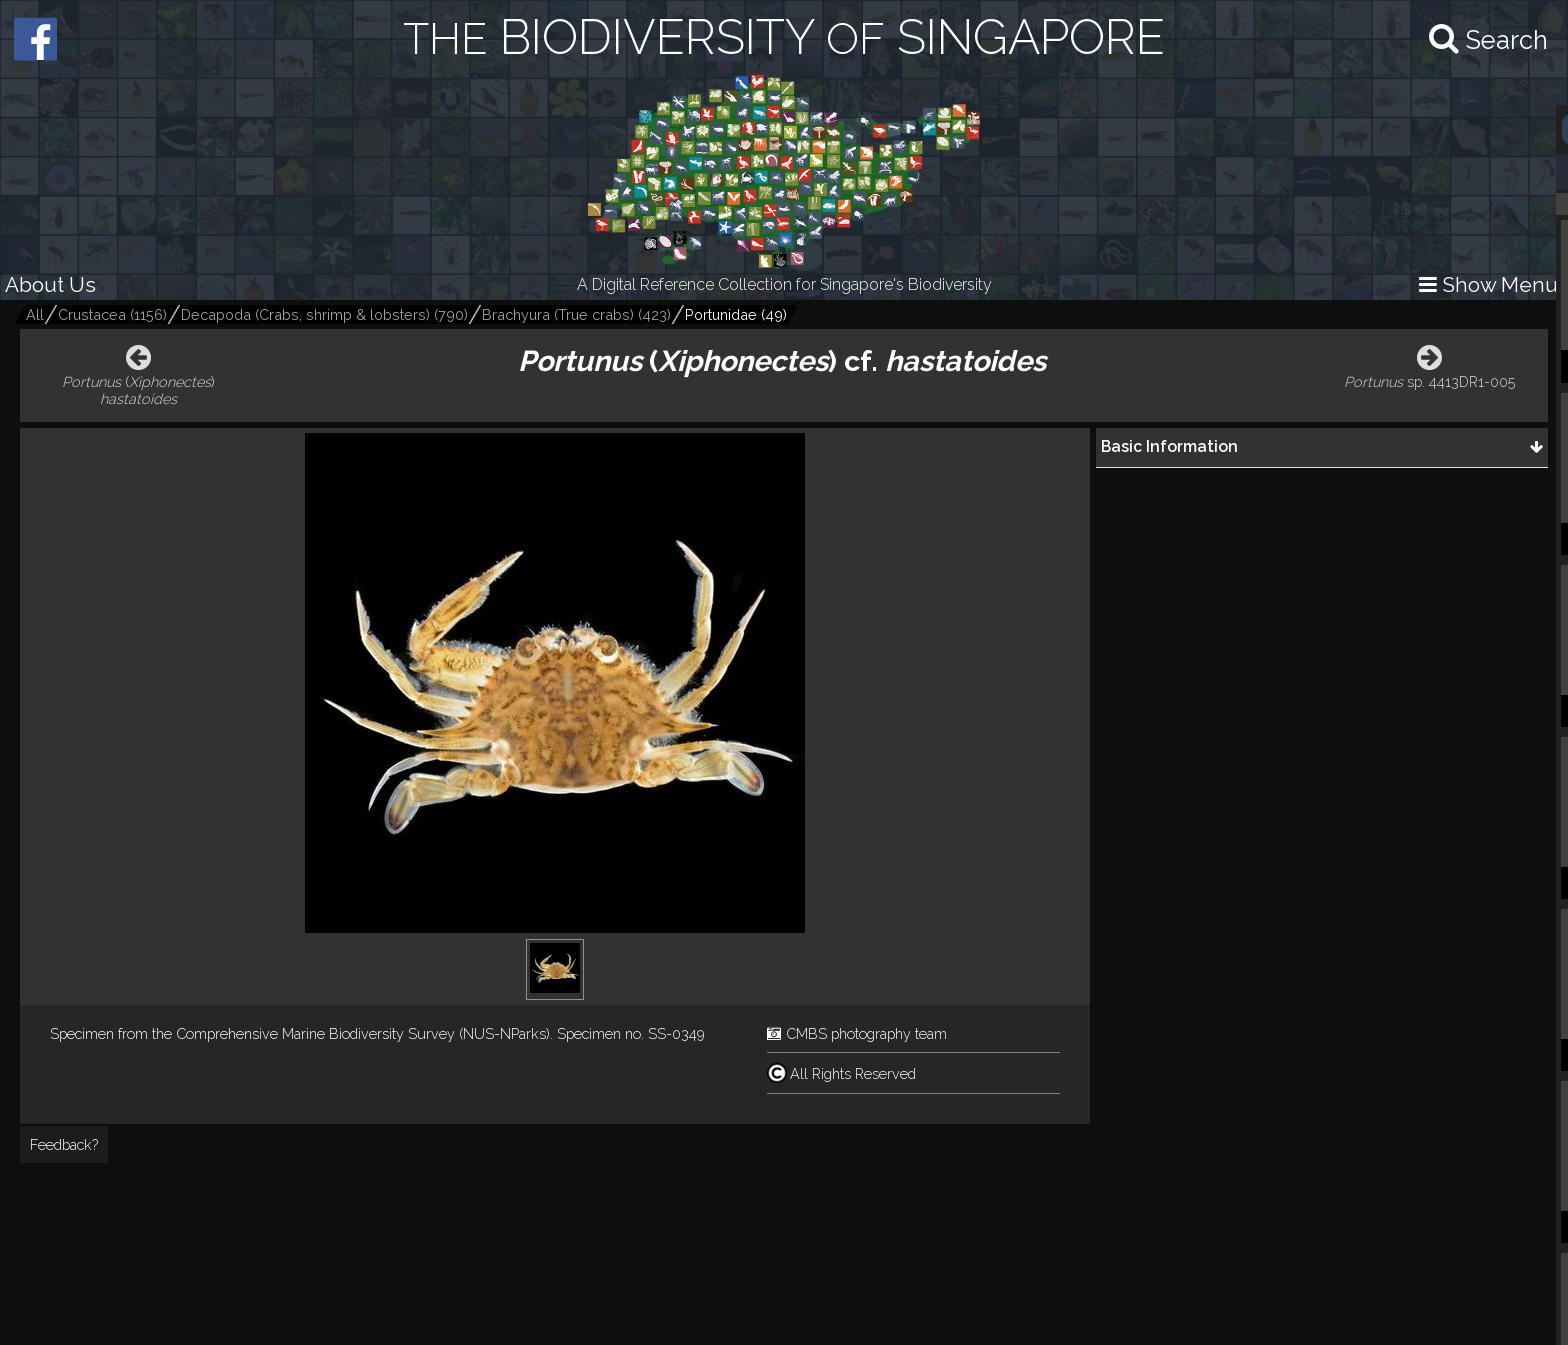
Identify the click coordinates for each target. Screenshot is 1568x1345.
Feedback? (64, 1144)
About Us (50, 284)
